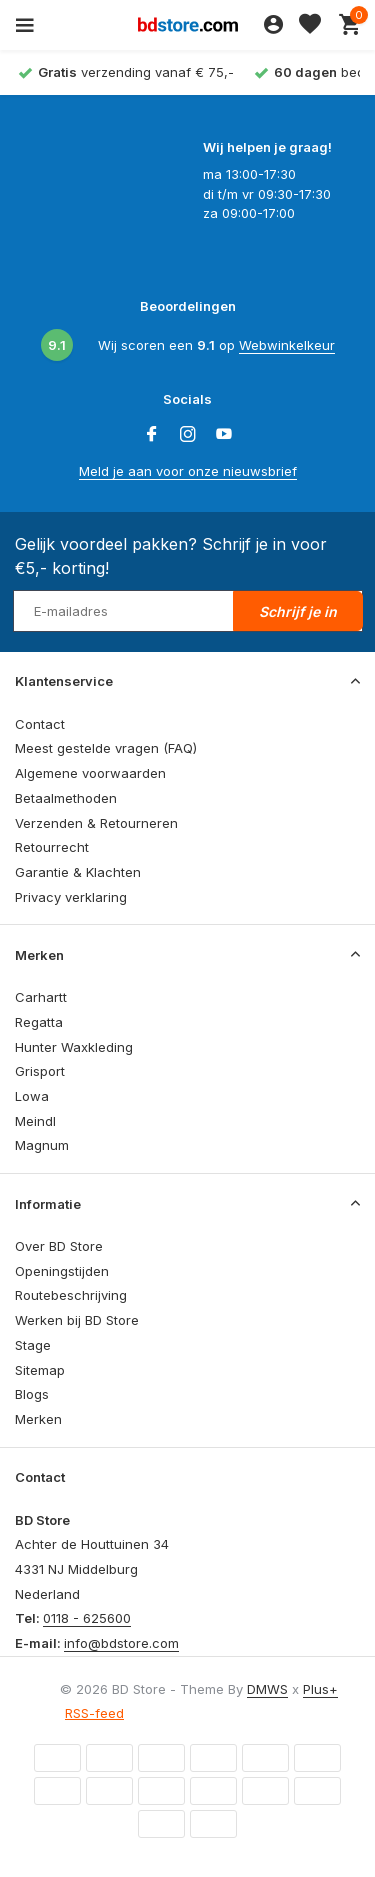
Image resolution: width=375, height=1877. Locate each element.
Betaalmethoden (66, 798)
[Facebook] (152, 435)
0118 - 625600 (87, 1618)
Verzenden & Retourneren (96, 823)
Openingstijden (62, 1271)
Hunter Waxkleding (74, 1047)
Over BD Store (59, 1246)
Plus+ (320, 1689)
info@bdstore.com (121, 1643)
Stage (33, 1345)
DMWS (267, 1689)
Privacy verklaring (71, 897)
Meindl (35, 1121)
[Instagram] (188, 435)
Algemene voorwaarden (90, 773)
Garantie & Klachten (78, 872)
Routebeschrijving (71, 1295)
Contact (40, 724)
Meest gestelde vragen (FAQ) (106, 748)
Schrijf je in (298, 611)
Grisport (40, 1071)
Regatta (39, 1022)
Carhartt (41, 997)
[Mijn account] (273, 25)
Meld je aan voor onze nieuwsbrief (188, 471)
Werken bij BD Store (77, 1320)
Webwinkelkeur (287, 345)
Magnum (42, 1145)
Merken (38, 1419)
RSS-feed (94, 1713)
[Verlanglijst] (310, 25)
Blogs (32, 1394)
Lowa (32, 1096)
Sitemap (40, 1370)
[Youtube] (224, 435)
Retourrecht (52, 847)
